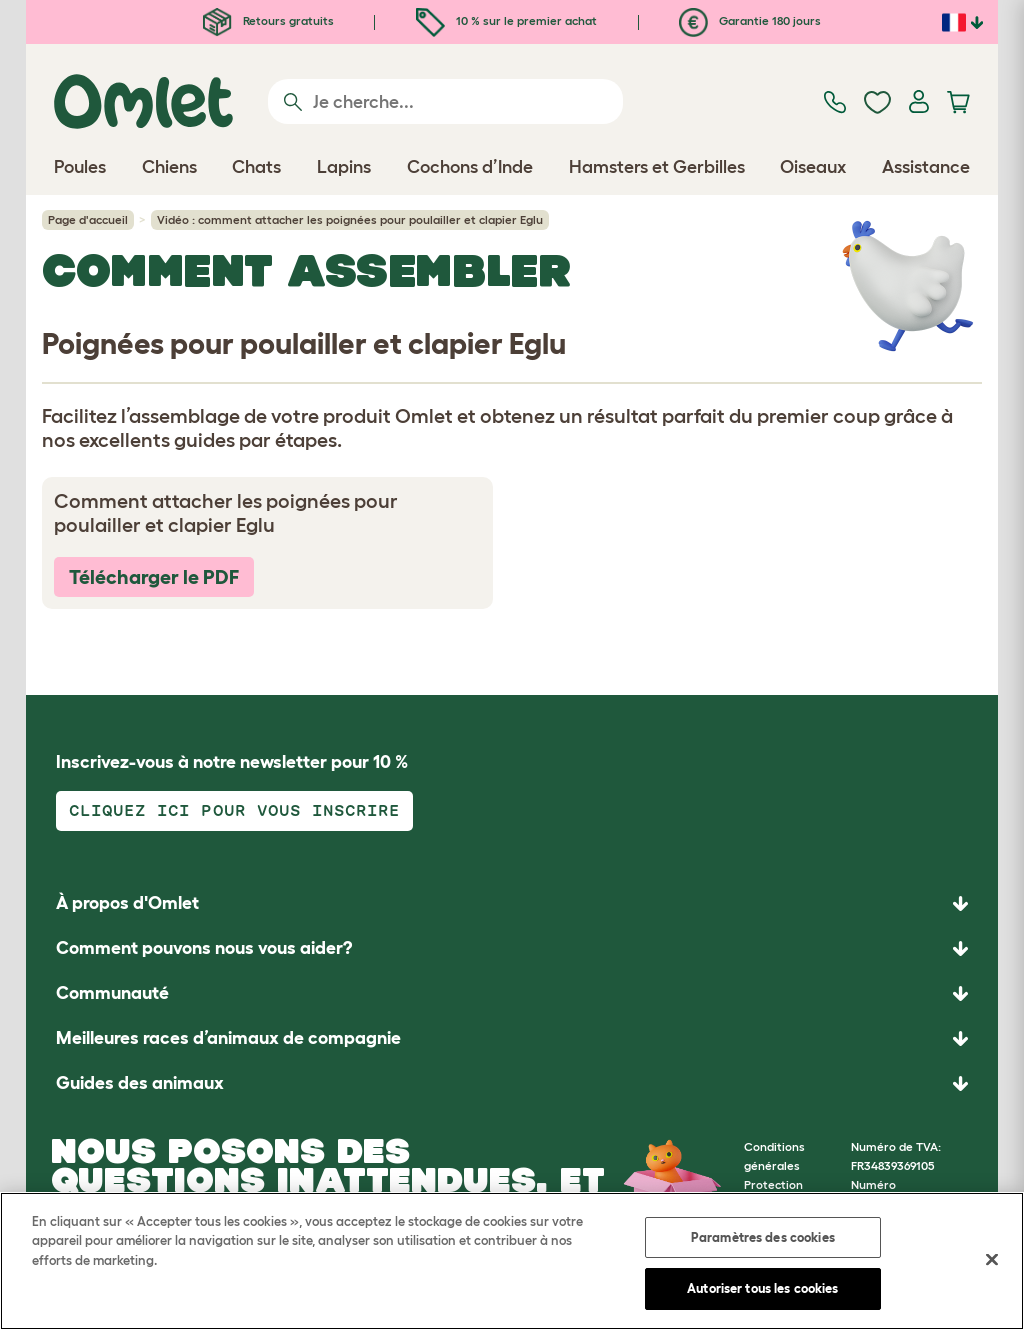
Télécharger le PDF (154, 577)
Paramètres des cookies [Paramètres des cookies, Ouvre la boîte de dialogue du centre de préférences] (763, 1237)
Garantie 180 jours (750, 20)
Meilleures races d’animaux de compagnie (228, 1038)
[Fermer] (992, 1259)
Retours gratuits (268, 20)
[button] (512, 1083)
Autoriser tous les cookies (762, 1288)
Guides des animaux (140, 1083)
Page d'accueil (88, 219)
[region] (512, 1261)
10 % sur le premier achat (506, 20)
